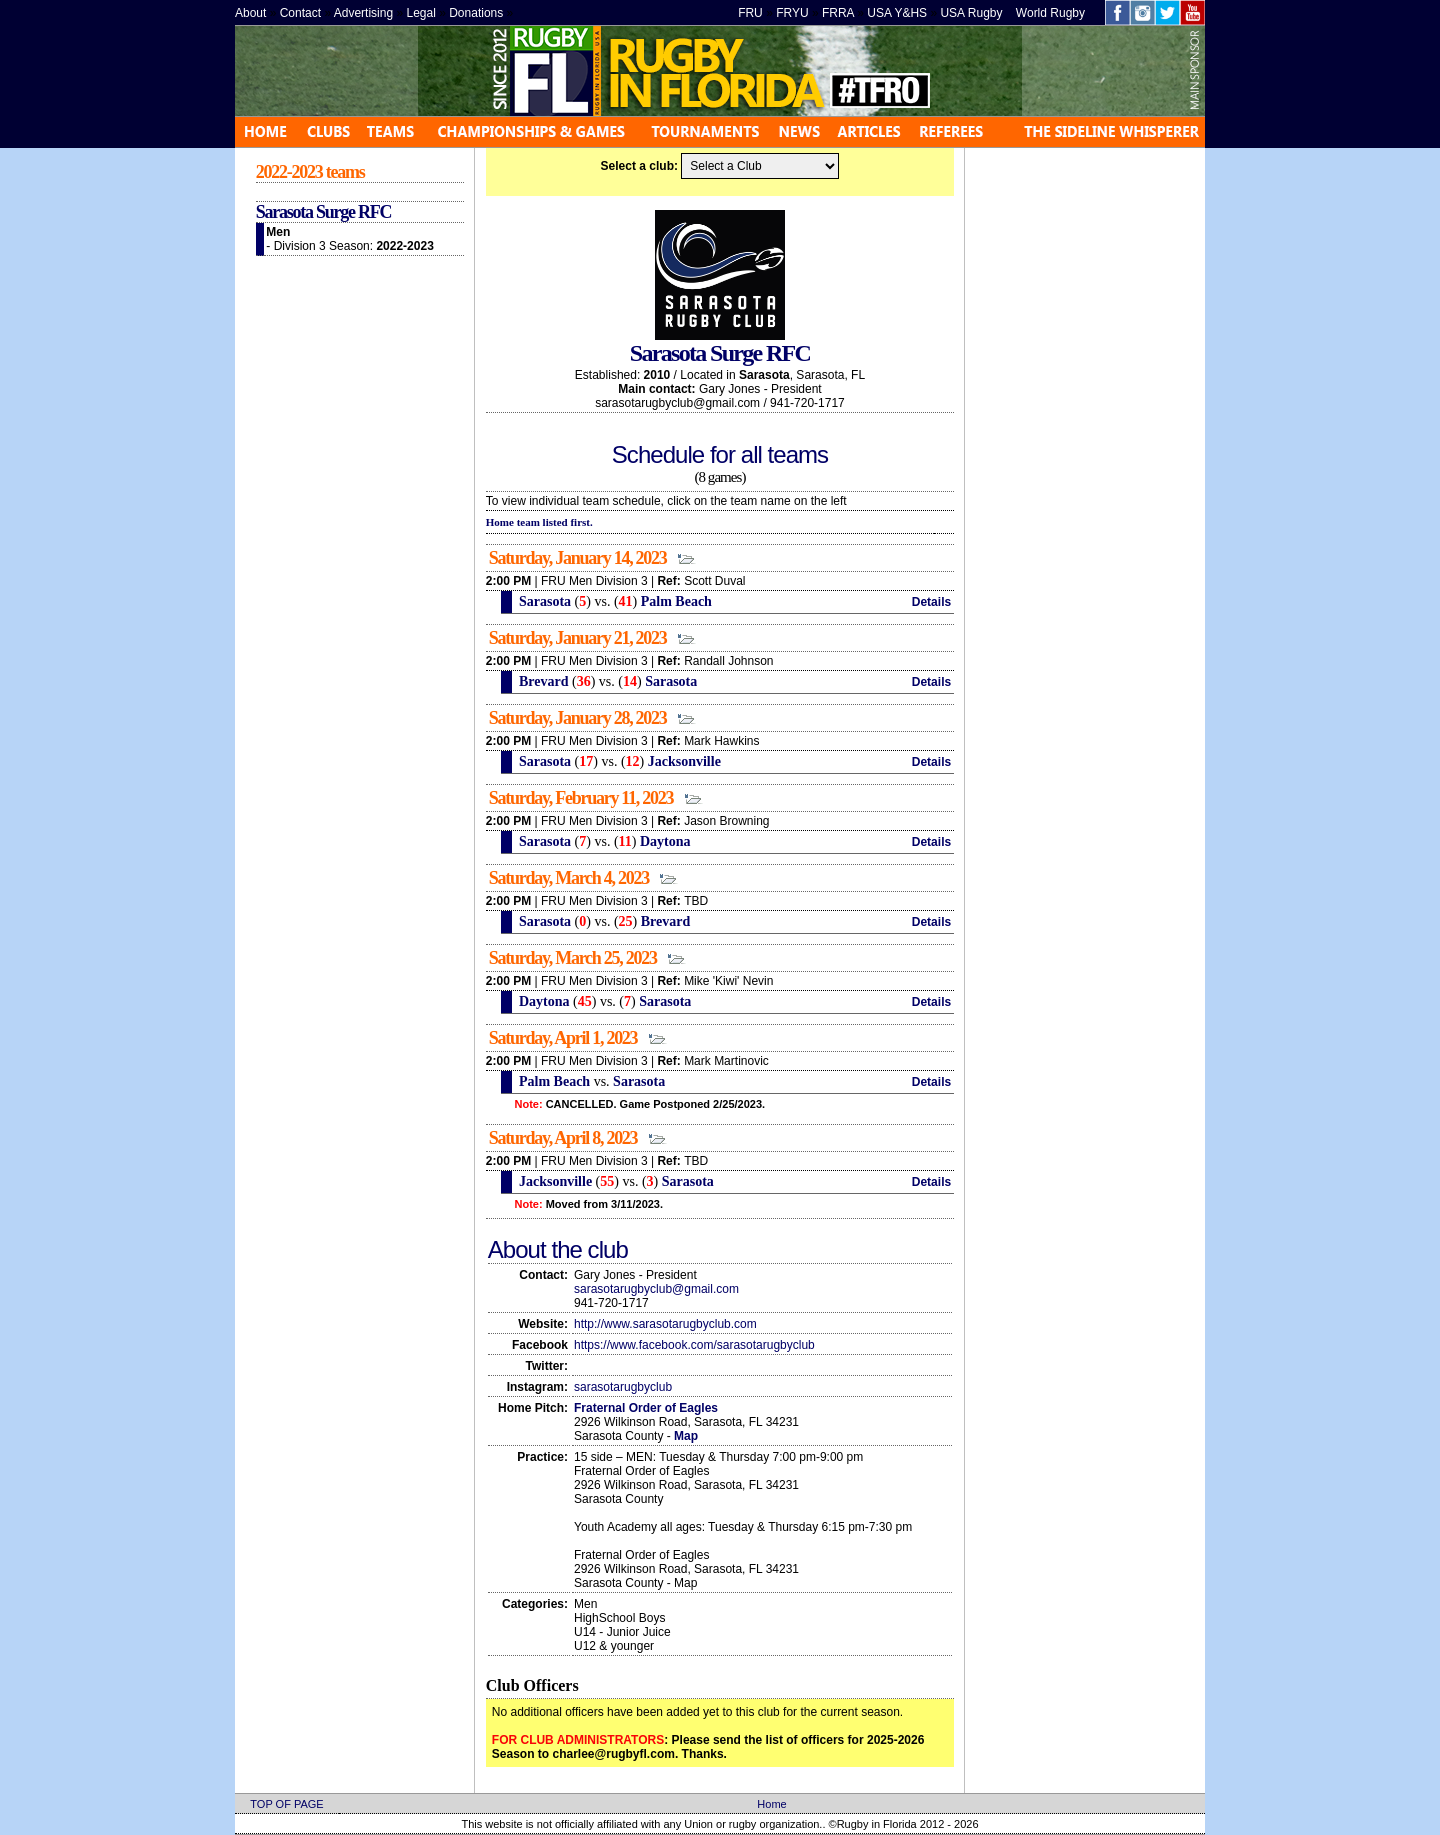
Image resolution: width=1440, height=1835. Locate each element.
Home (771, 1804)
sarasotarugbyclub (623, 1387)
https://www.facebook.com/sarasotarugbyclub (694, 1345)
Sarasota (543, 601)
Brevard (541, 681)
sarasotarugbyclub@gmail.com (656, 1289)
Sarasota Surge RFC (323, 212)
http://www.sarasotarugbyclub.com (665, 1324)
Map (686, 1436)
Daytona (665, 841)
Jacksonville (684, 761)
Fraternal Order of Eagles (646, 1408)
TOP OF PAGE (286, 1804)
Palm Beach (676, 601)
